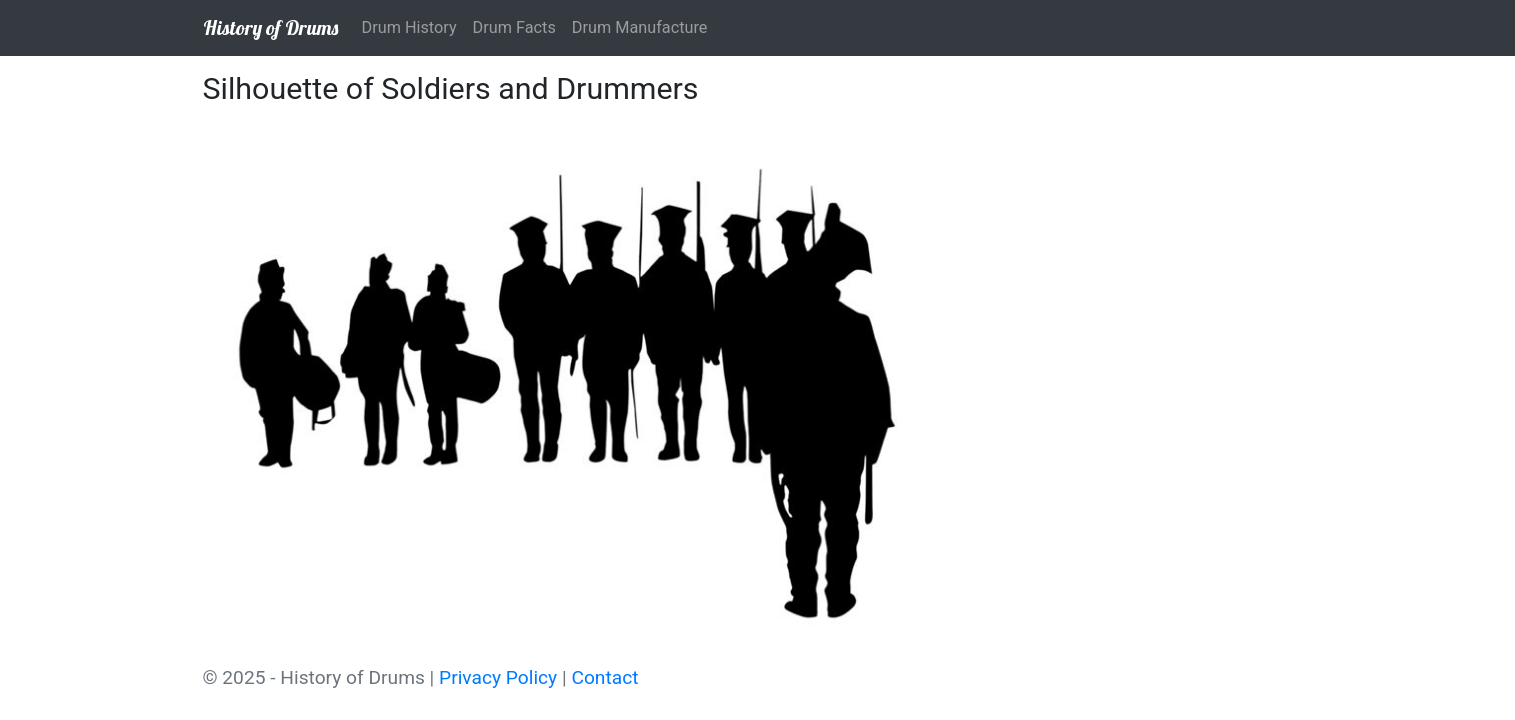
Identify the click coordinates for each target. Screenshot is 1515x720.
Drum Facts (514, 27)
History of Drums (270, 27)
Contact (604, 677)
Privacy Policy (498, 677)
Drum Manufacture (640, 27)
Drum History (409, 27)
